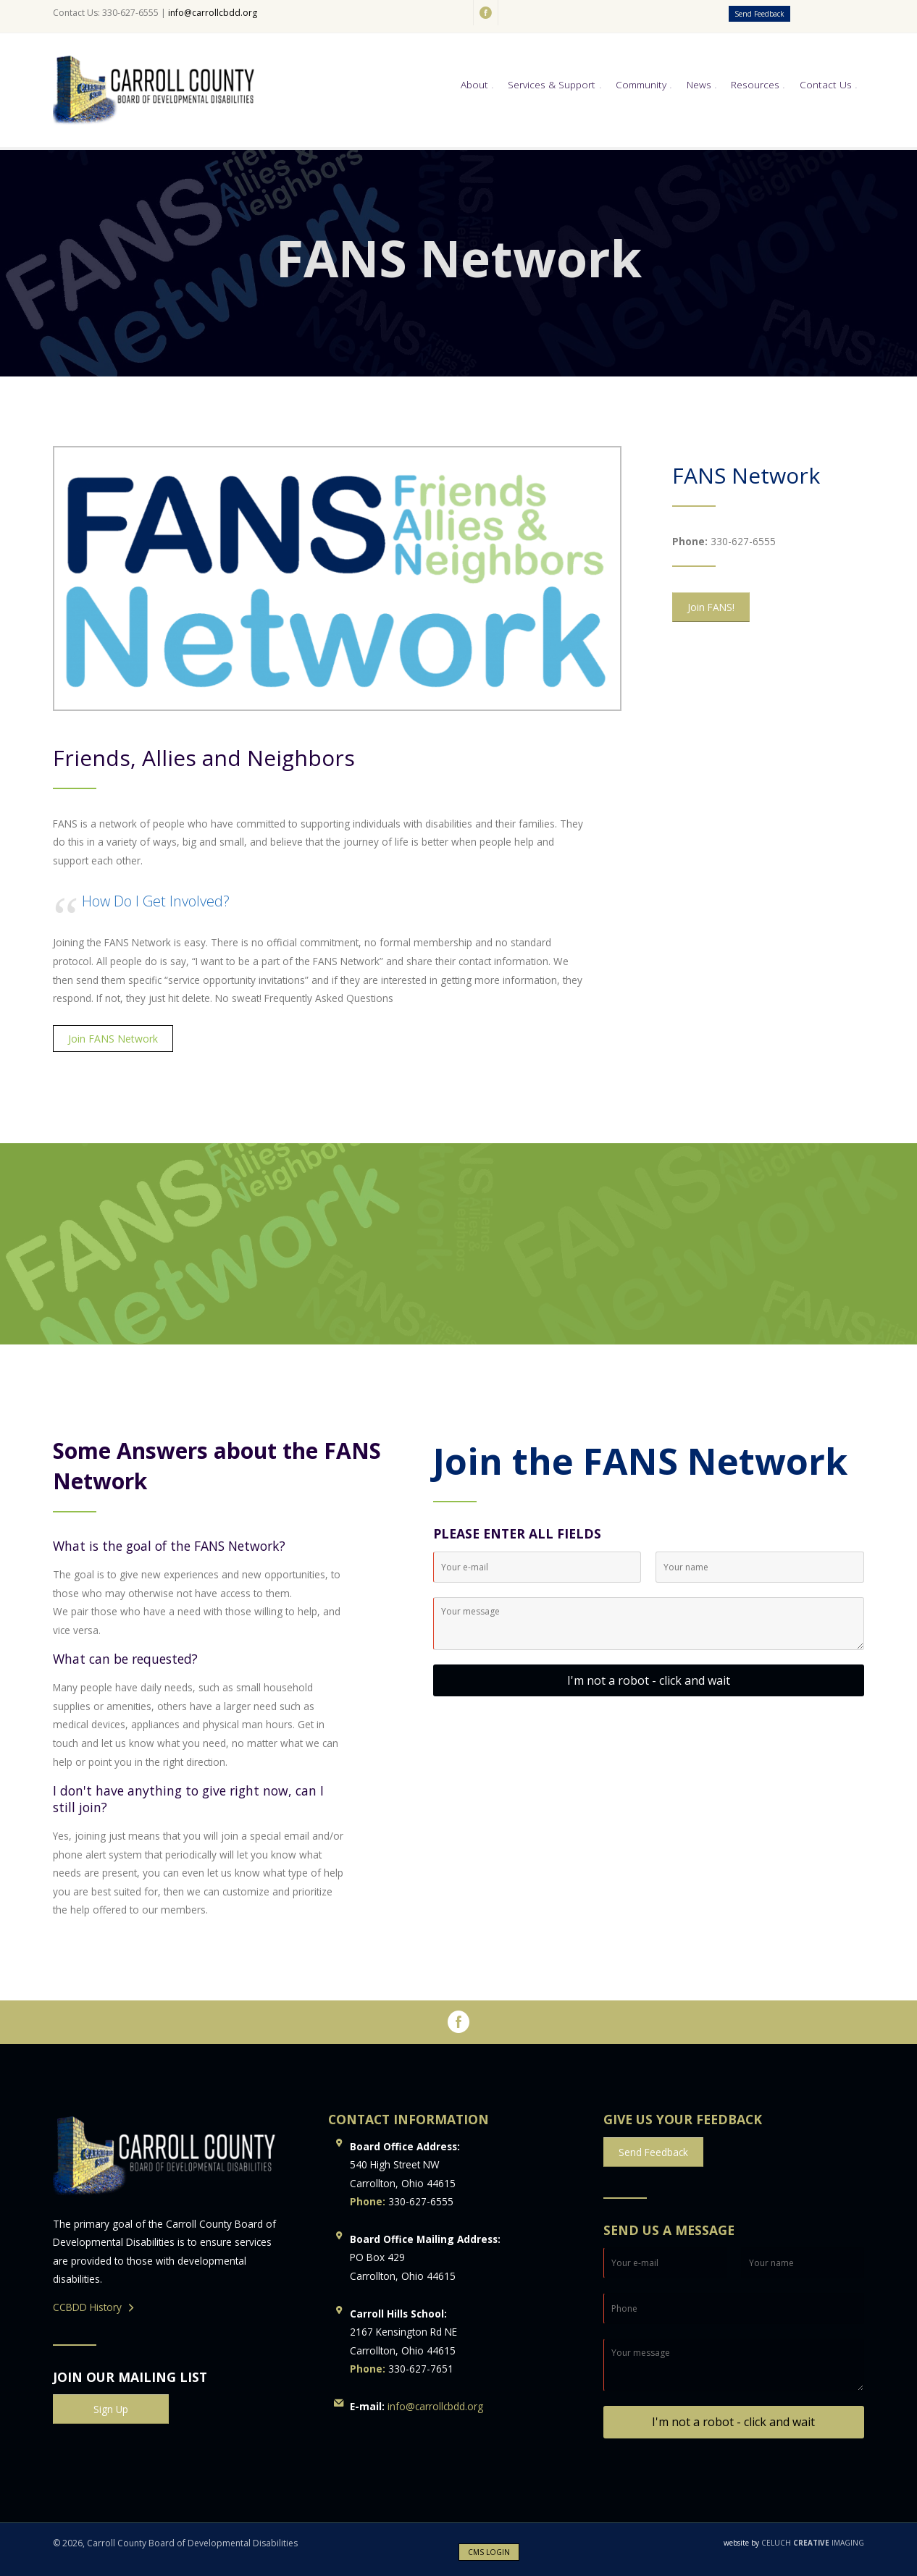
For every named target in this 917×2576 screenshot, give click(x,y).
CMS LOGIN (489, 2552)
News (699, 84)
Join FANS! (710, 607)
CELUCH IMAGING (794, 2543)
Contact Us (826, 84)
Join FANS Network (113, 1038)
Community (641, 84)
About (474, 84)
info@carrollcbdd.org (212, 13)
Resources (755, 84)
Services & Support (551, 84)
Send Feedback (759, 14)
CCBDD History (87, 2307)
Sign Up (110, 2409)
